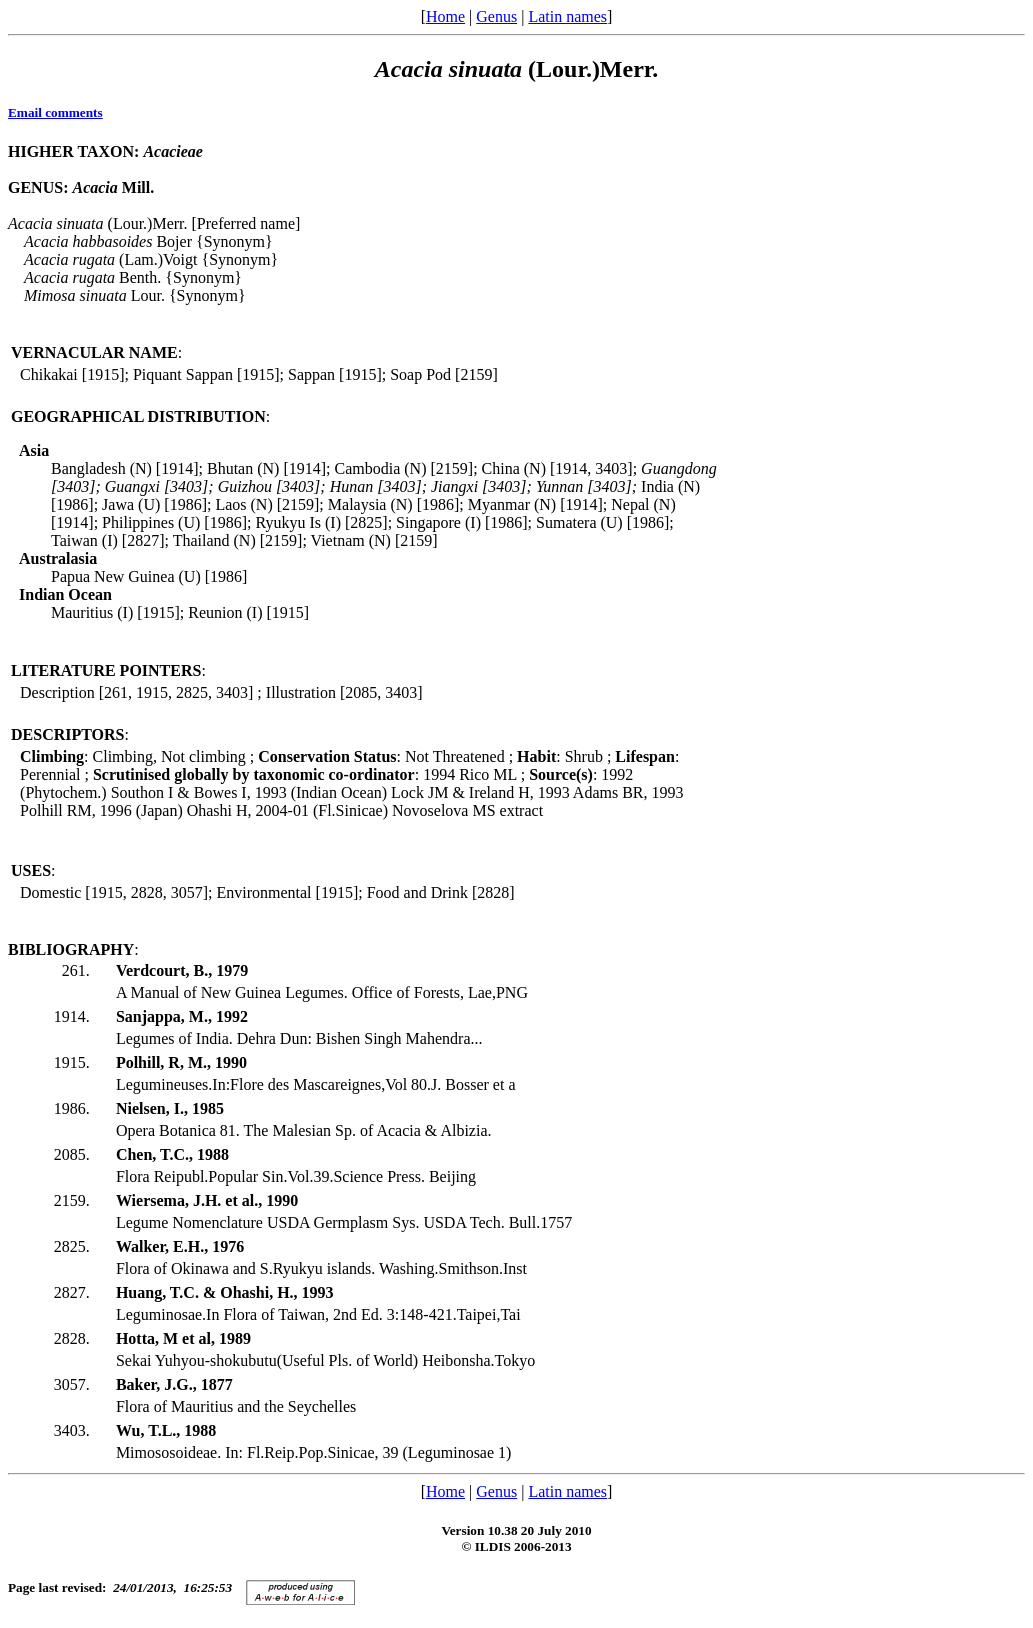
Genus (496, 16)
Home (445, 16)
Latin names (567, 16)
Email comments (55, 112)
